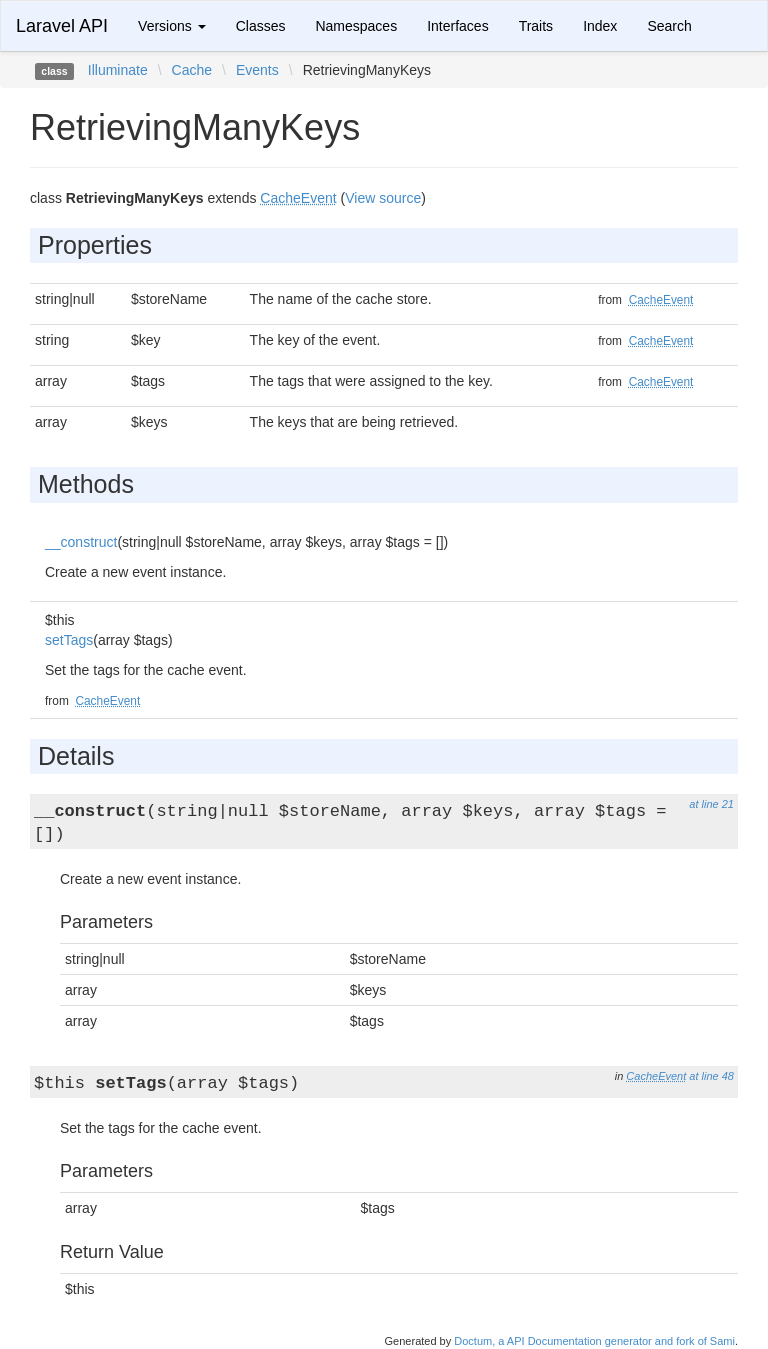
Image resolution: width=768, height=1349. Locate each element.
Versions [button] (172, 26)
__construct (81, 542)
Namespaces (356, 26)
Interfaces (457, 26)
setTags (69, 640)
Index (600, 26)
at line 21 (711, 804)
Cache (192, 70)
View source (383, 198)
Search (669, 26)
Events (257, 70)
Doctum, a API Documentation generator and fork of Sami (594, 1341)
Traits (536, 26)
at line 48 (711, 1076)
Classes (261, 26)
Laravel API (62, 26)
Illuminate (118, 70)
